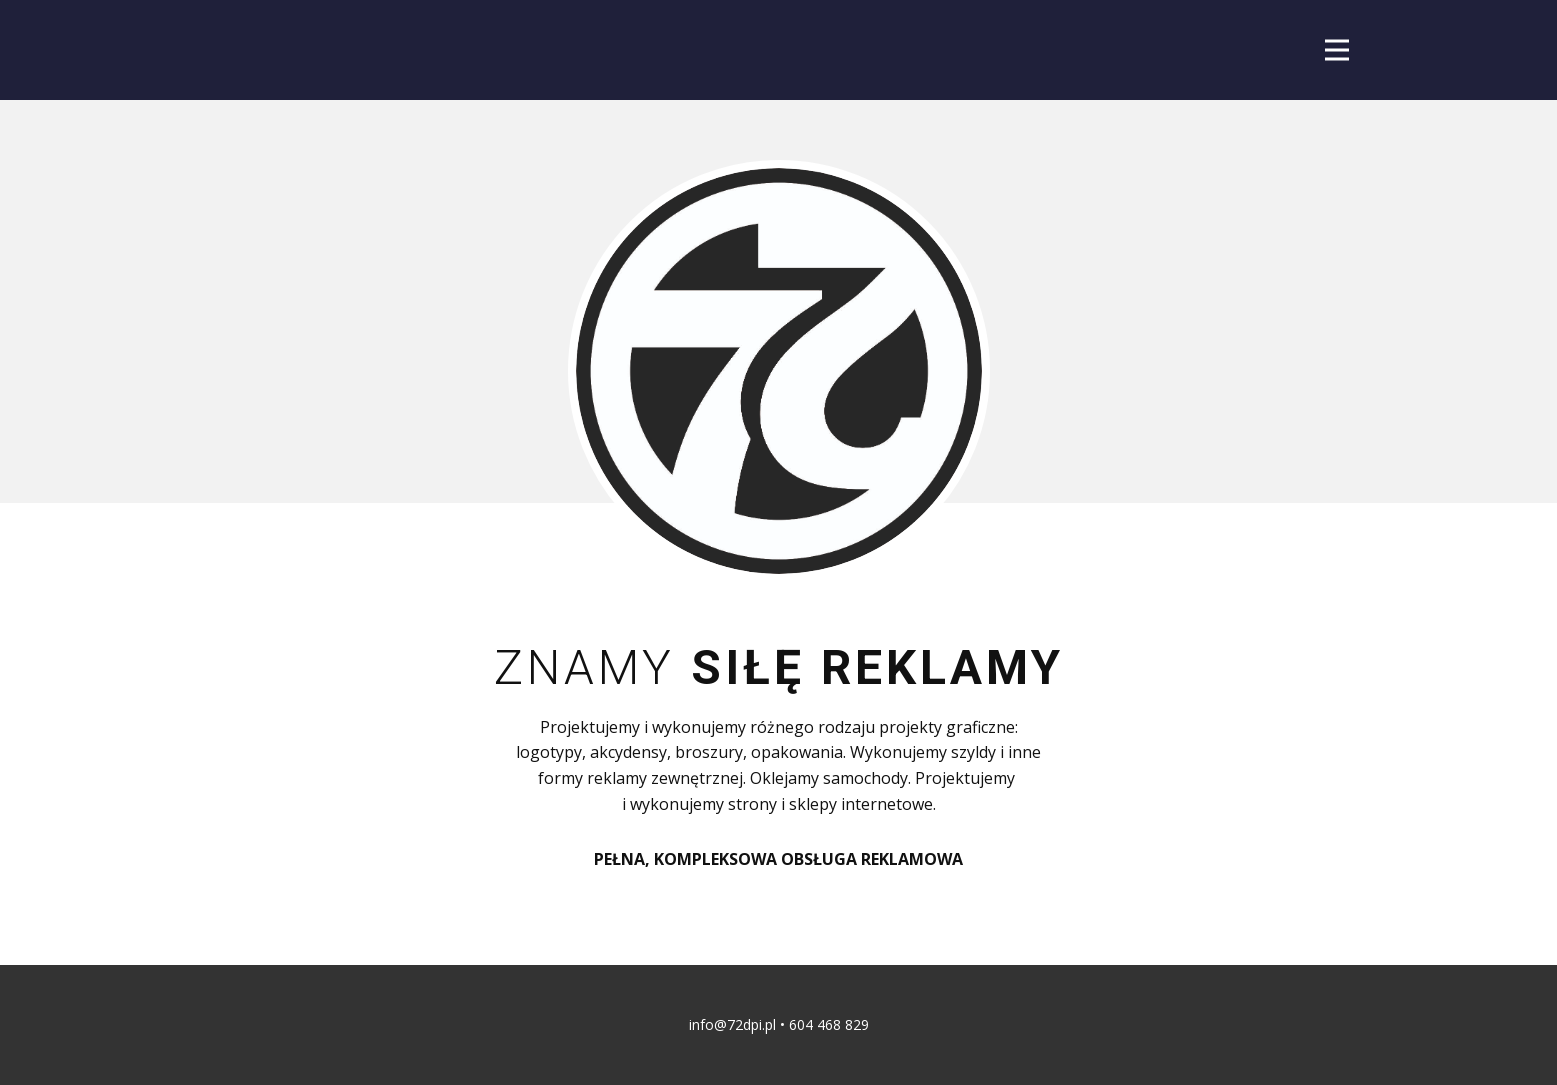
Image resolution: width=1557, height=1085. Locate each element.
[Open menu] (1337, 50)
